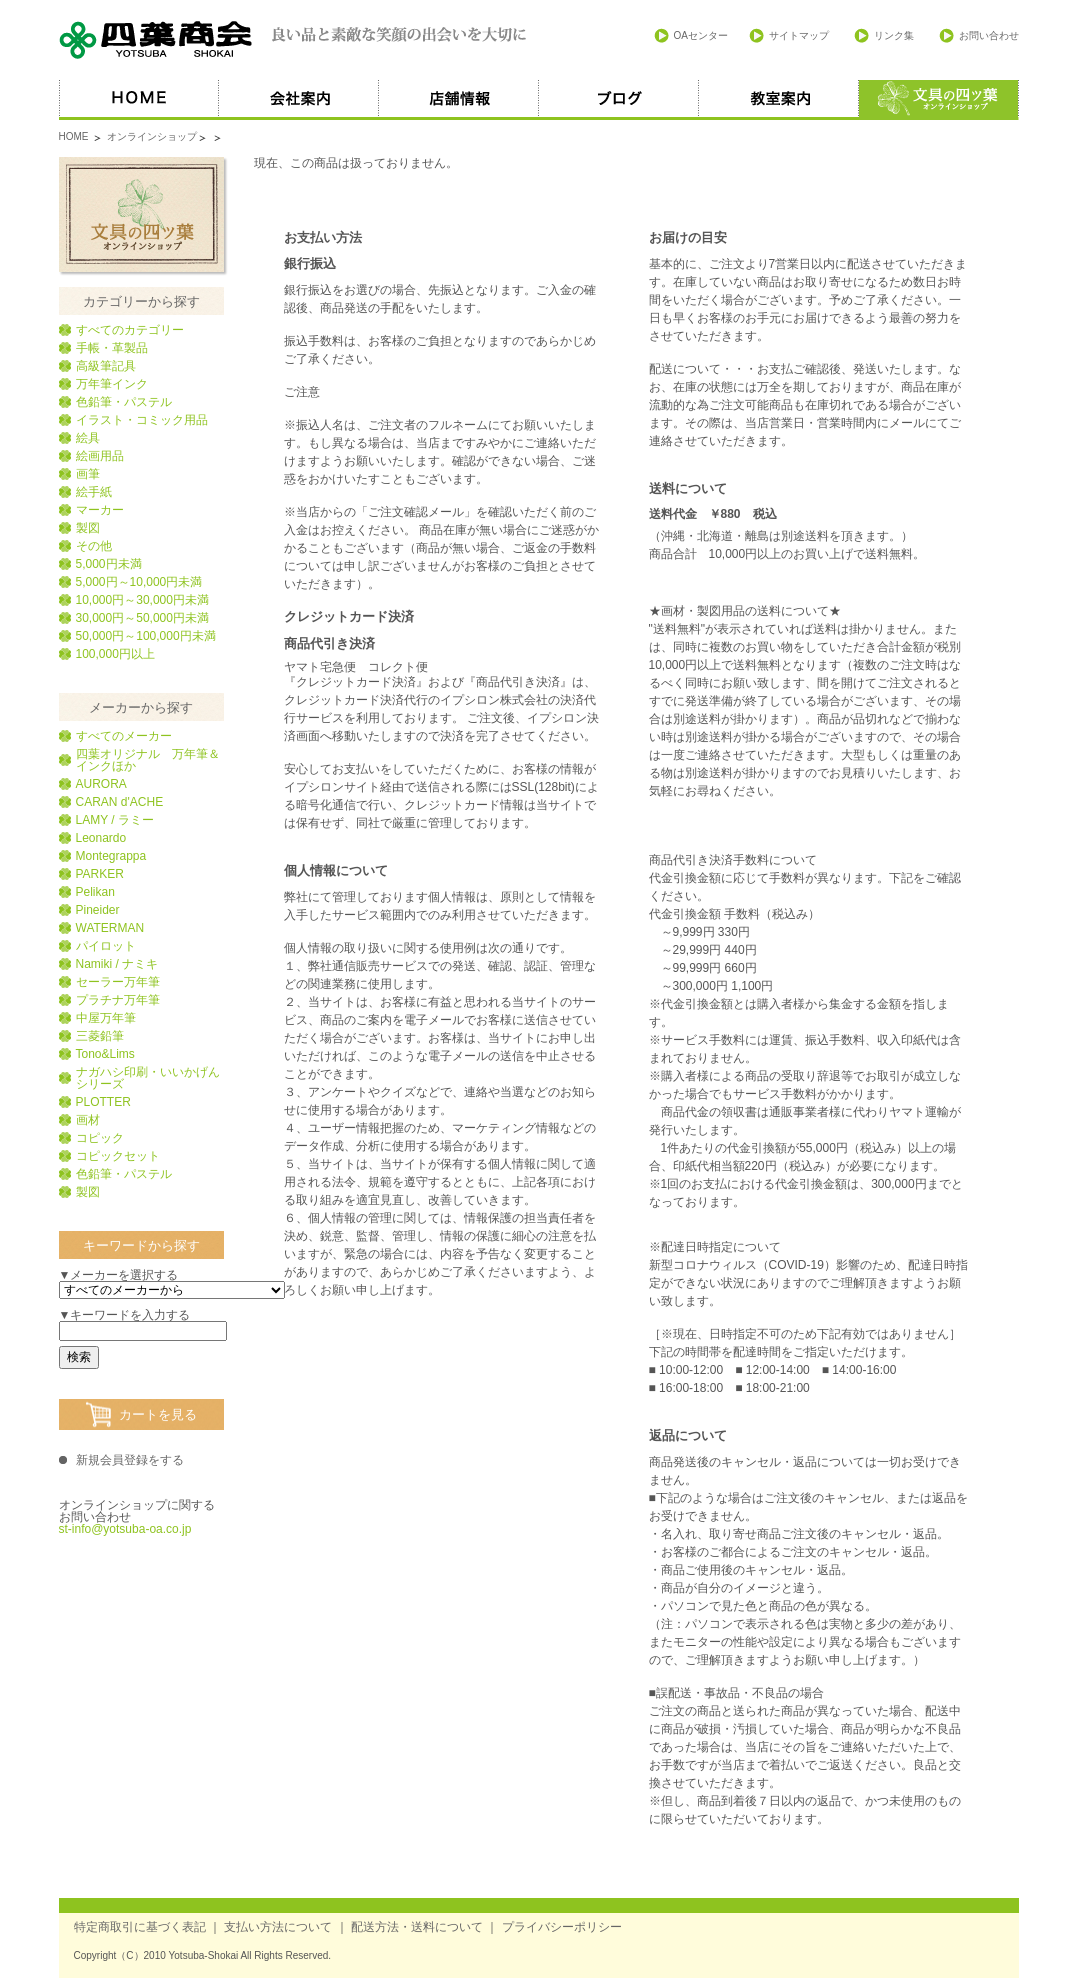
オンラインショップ (152, 136)
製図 (88, 528)
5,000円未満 (109, 564)
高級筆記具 (106, 366)
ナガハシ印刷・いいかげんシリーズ (148, 1078)
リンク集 (894, 35)
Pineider (98, 910)
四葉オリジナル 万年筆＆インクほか (148, 760)
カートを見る (158, 1414)
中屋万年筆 (106, 1018)
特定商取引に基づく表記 (140, 1927)
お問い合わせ (989, 35)
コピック (100, 1138)
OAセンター (701, 35)
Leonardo (101, 838)
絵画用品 (100, 456)
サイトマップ (799, 35)
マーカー (100, 510)
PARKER (100, 874)
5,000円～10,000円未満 (139, 582)
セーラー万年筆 (118, 982)
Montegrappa (111, 856)
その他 (94, 546)
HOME (139, 100)
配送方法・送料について (417, 1927)
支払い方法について (278, 1927)
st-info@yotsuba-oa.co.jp (125, 1529)
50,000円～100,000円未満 (146, 636)
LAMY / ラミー (115, 820)
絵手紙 (94, 492)
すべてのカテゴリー (130, 330)
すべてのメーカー (124, 736)
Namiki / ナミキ (117, 964)
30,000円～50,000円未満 (142, 618)
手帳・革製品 (112, 348)
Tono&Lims (105, 1054)
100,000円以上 (115, 654)
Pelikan (95, 892)
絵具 (88, 438)
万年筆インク (112, 384)
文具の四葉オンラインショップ (141, 214)
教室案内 (779, 100)
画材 (88, 1120)
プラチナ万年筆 (118, 1000)
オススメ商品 (939, 100)
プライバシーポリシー (562, 1927)
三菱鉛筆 (100, 1036)
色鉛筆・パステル (124, 402)
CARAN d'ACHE (120, 802)
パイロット (106, 946)
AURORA (101, 784)
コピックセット (118, 1156)
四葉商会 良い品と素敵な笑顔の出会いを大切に (294, 40)
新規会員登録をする (130, 1460)
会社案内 (299, 100)
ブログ (619, 100)
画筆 (88, 474)
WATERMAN (110, 928)
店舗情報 (459, 100)
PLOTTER (103, 1102)
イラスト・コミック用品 (142, 420)
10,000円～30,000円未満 (142, 600)
